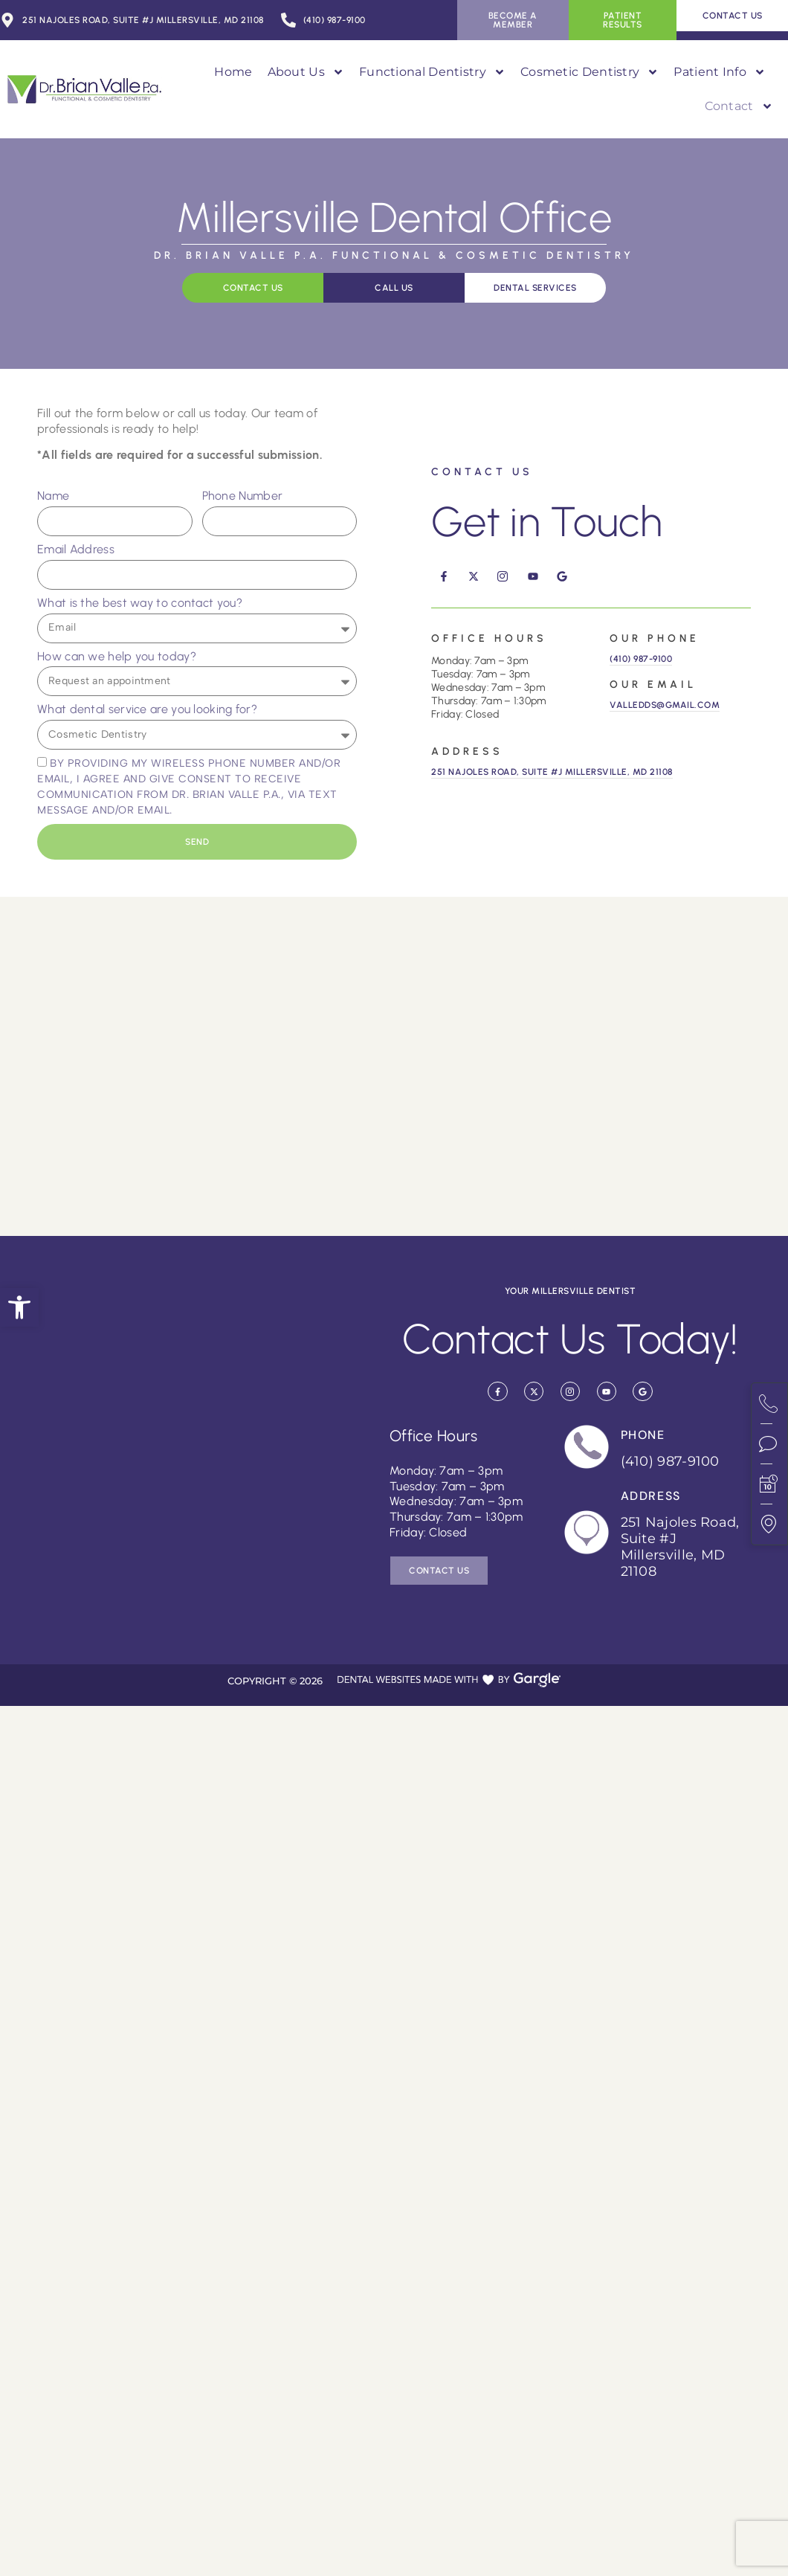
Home (233, 72)
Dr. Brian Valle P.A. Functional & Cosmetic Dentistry (394, 255)
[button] (19, 1307)
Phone (643, 1435)
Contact (739, 106)
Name (53, 496)
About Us (306, 72)
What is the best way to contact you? (139, 603)
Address (651, 1496)
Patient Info (720, 72)
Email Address (75, 549)
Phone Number (242, 496)
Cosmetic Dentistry (589, 72)
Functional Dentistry (432, 72)
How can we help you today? (116, 656)
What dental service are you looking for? (147, 709)
